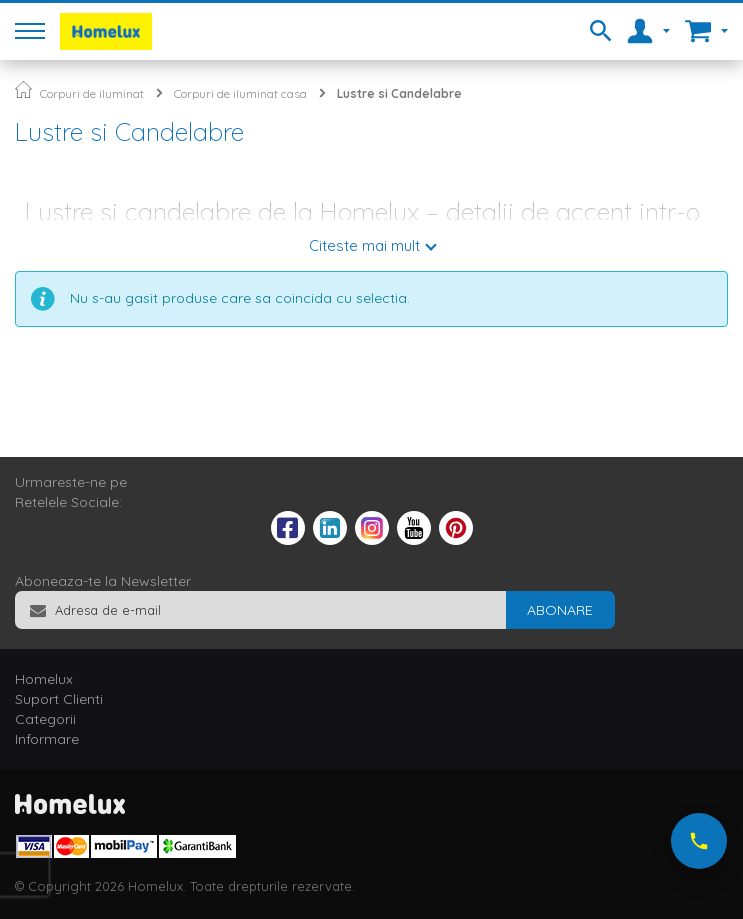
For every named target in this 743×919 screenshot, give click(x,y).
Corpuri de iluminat (92, 93)
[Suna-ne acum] (699, 841)
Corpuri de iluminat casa (240, 93)
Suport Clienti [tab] (59, 699)
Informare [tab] (47, 739)
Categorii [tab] (45, 719)
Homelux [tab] (44, 679)
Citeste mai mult (364, 245)
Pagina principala (23, 89)
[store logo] (106, 31)
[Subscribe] (560, 610)
